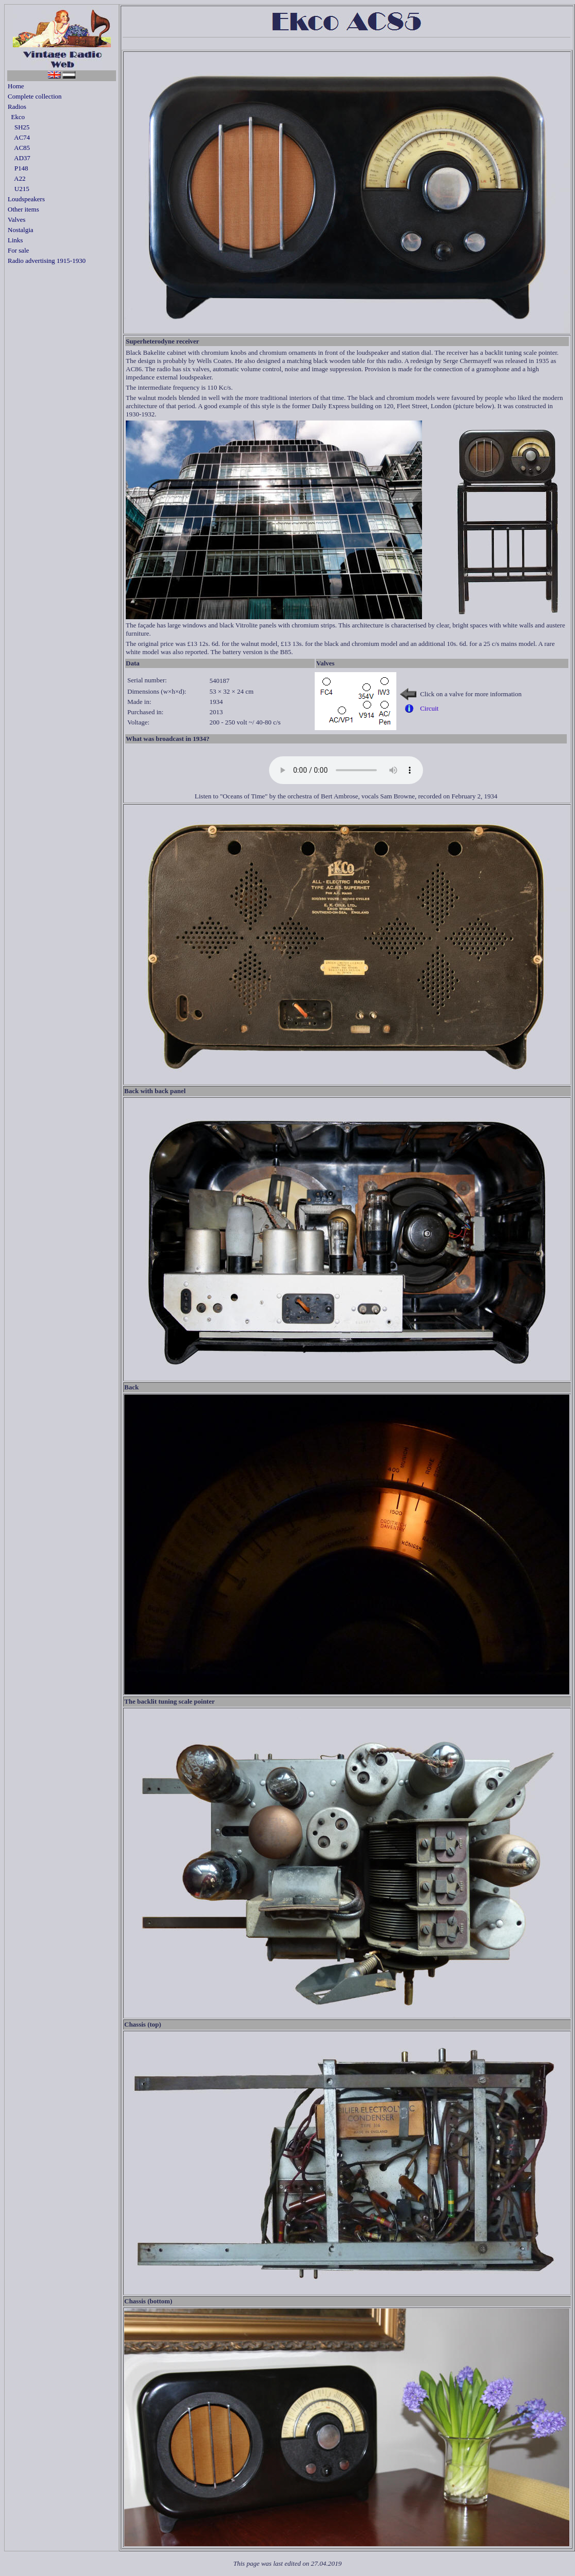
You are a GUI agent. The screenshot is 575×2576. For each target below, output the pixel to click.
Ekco (16, 117)
